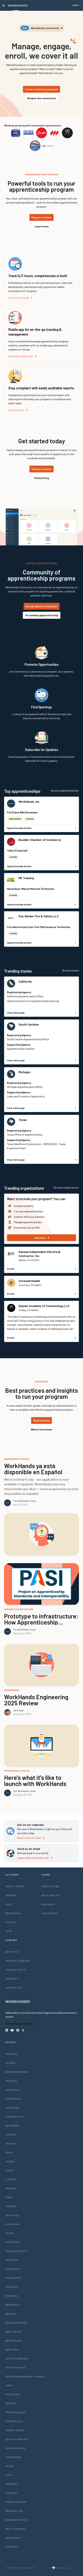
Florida (11, 2134)
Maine (9, 2233)
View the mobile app (22, 356)
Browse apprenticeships (65, 790)
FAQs (8, 1904)
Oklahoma (12, 2394)
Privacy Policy (16, 1969)
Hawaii (10, 2161)
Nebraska (12, 2304)
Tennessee (13, 2457)
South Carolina (29, 1024)
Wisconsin (13, 2537)
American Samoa (17, 2071)
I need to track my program (41, 89)
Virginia (11, 2492)
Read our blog (41, 1420)
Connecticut (14, 2116)
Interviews (50, 1913)
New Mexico (13, 2340)
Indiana (10, 2188)
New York (12, 2349)
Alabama (11, 2053)
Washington (14, 2510)
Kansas (10, 2206)
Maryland (12, 2242)
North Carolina (17, 2358)
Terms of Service (17, 1960)
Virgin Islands (16, 2501)
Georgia (11, 2143)
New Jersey (13, 2331)
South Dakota (15, 2448)
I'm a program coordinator (41, 606)
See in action (18, 409)
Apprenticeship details (41, 828)
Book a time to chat (31, 1837)
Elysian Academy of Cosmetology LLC (44, 1306)
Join (8, 1931)
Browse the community (41, 98)
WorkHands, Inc (29, 801)
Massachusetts (16, 2251)
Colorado (12, 2107)
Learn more (42, 226)
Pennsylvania (15, 2412)
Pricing (10, 1895)
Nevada (10, 2313)
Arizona (11, 2080)
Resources (13, 1913)
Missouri (11, 2286)
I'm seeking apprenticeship (41, 615)
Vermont (11, 2484)
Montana (11, 2295)
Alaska (10, 2062)
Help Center (50, 1895)
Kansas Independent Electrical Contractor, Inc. (39, 1254)
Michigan (24, 1072)
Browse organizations (66, 1187)
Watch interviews (41, 1429)
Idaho (9, 2170)
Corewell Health (29, 1281)
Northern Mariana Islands (25, 2376)
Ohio (8, 2385)
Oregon (10, 2403)
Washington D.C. (17, 2519)
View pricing (41, 477)
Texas (23, 1120)
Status (10, 1922)
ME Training (26, 878)
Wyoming (11, 2546)
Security (11, 1978)
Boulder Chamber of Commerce (40, 840)
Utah (8, 2475)
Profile (41, 1268)
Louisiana (12, 2224)
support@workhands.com (34, 1857)
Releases (48, 1904)
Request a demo (41, 217)
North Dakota (15, 2367)
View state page (41, 1012)
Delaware (12, 2125)
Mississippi (13, 2277)
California (25, 981)
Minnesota (13, 2268)
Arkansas (12, 2089)
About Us (12, 1951)
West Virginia (15, 2528)
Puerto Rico (14, 2421)
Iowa (8, 2197)
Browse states (70, 970)
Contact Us (13, 1987)
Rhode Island (15, 2430)
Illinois (11, 2179)
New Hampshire (16, 2322)
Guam (9, 2152)
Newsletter (50, 1886)
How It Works (15, 1886)
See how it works (20, 297)
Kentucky (12, 2215)
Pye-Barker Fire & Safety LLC (39, 916)
